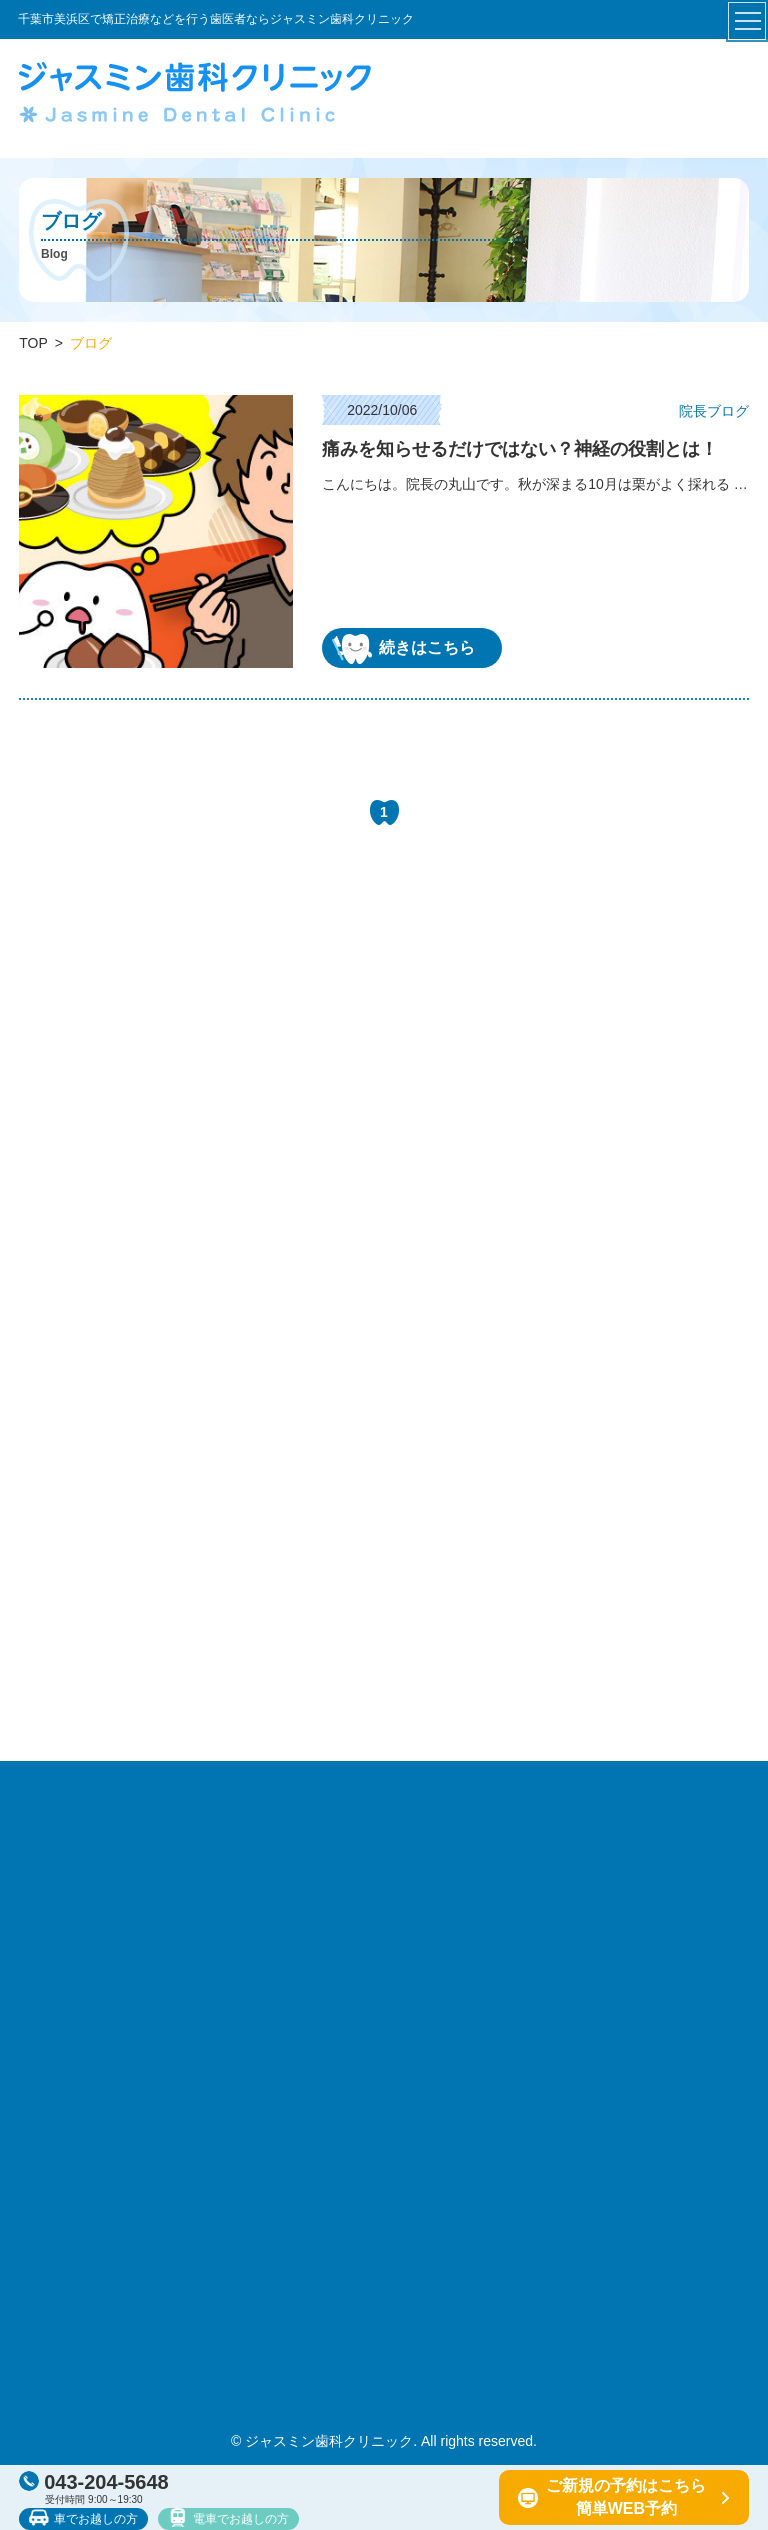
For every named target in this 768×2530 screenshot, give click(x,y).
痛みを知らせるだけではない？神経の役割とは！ (520, 449)
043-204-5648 (94, 2482)
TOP (33, 343)
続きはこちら (403, 649)
